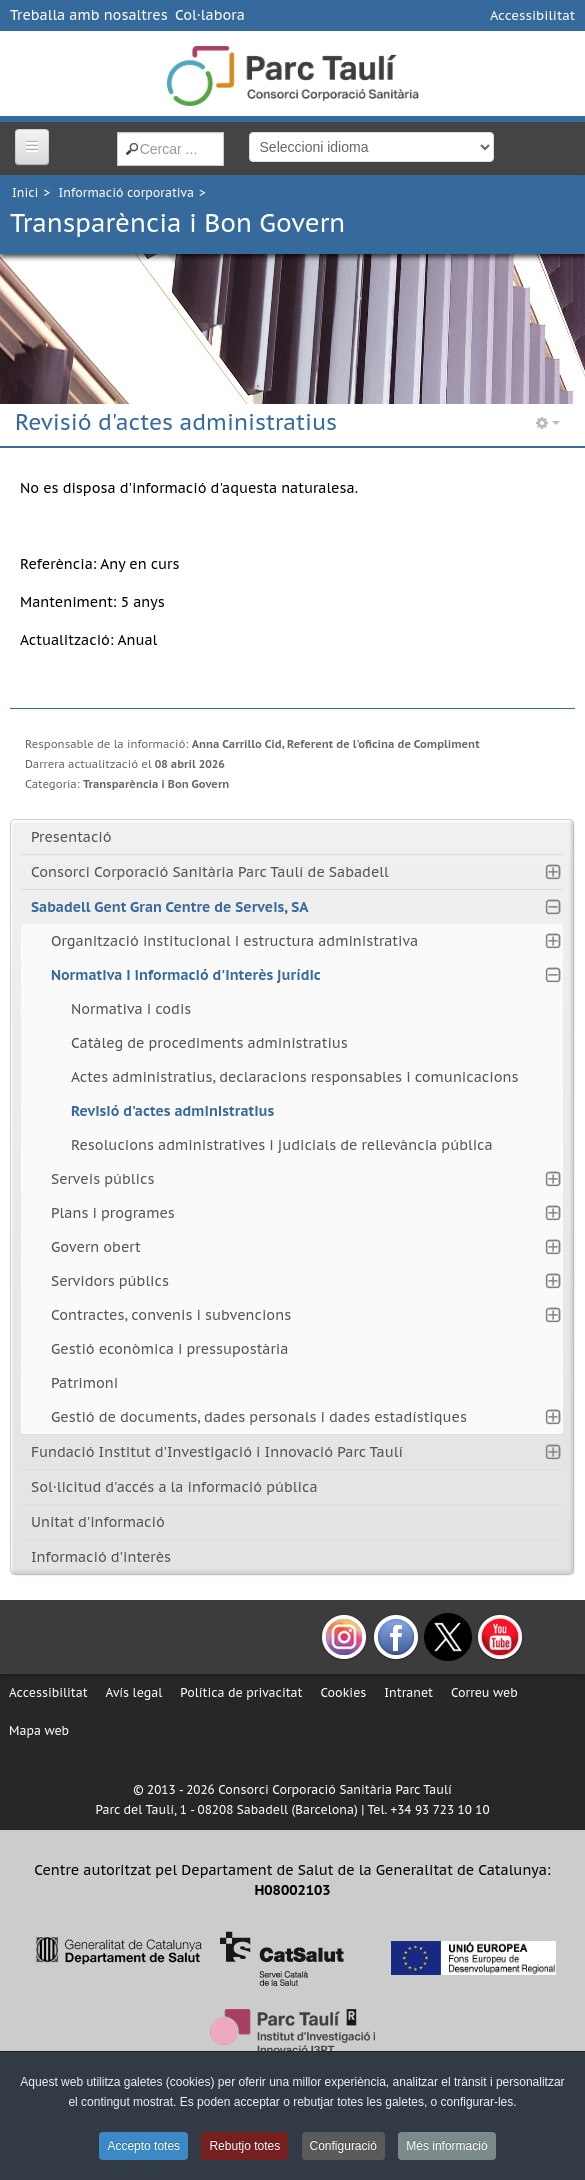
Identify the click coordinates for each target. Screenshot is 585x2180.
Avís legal (134, 1692)
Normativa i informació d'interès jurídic (186, 975)
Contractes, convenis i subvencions (171, 1315)
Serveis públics (102, 1179)
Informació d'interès (101, 1557)
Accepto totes (143, 2146)
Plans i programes (113, 1213)
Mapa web (39, 1730)
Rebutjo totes (244, 2146)
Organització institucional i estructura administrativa (234, 941)
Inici (25, 192)
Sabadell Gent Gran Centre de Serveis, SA (169, 907)
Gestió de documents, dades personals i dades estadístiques (259, 1417)
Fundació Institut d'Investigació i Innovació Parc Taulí (217, 1452)
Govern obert (96, 1247)
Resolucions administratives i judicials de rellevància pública (282, 1145)
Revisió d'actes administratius (172, 1111)
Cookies (343, 1692)
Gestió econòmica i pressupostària (169, 1349)
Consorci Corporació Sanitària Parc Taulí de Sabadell (210, 872)
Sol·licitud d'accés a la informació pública (174, 1487)
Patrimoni (84, 1383)
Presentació (71, 837)
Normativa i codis (131, 1009)
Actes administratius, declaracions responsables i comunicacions (294, 1077)
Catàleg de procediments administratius (209, 1043)
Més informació (446, 2146)
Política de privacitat (241, 1692)
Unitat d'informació (98, 1522)
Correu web (484, 1692)
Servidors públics (110, 1281)
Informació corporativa (126, 192)
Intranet (408, 1692)
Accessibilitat (532, 15)
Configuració (343, 2146)
